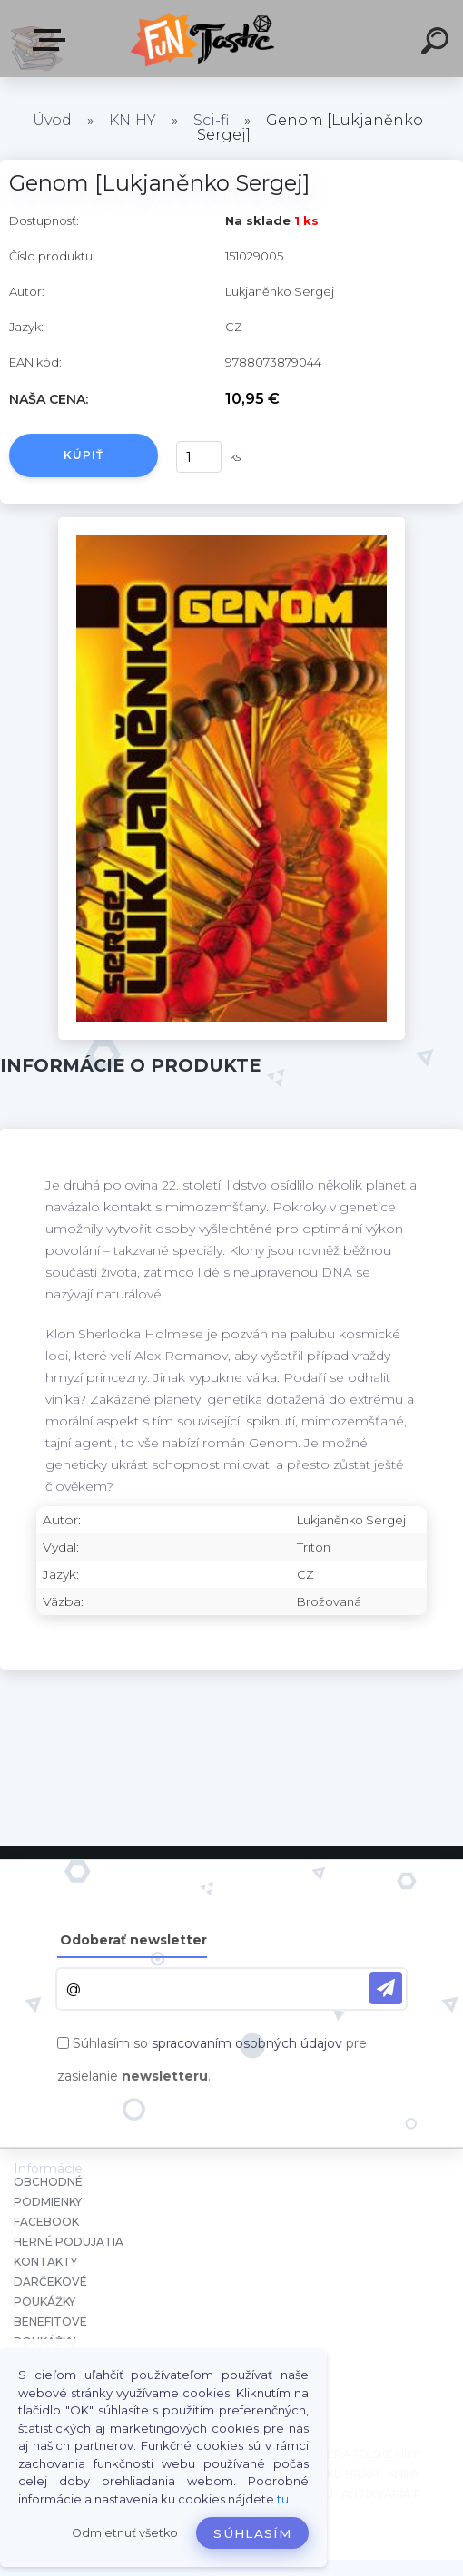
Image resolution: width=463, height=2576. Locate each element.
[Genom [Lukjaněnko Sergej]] (232, 523)
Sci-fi (211, 120)
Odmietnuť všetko (125, 2533)
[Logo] (204, 38)
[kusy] (199, 457)
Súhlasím (252, 2533)
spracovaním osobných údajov (247, 2043)
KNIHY (132, 120)
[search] (437, 43)
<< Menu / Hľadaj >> (52, 40)
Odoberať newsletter (133, 1940)
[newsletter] (385, 1988)
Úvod (52, 120)
